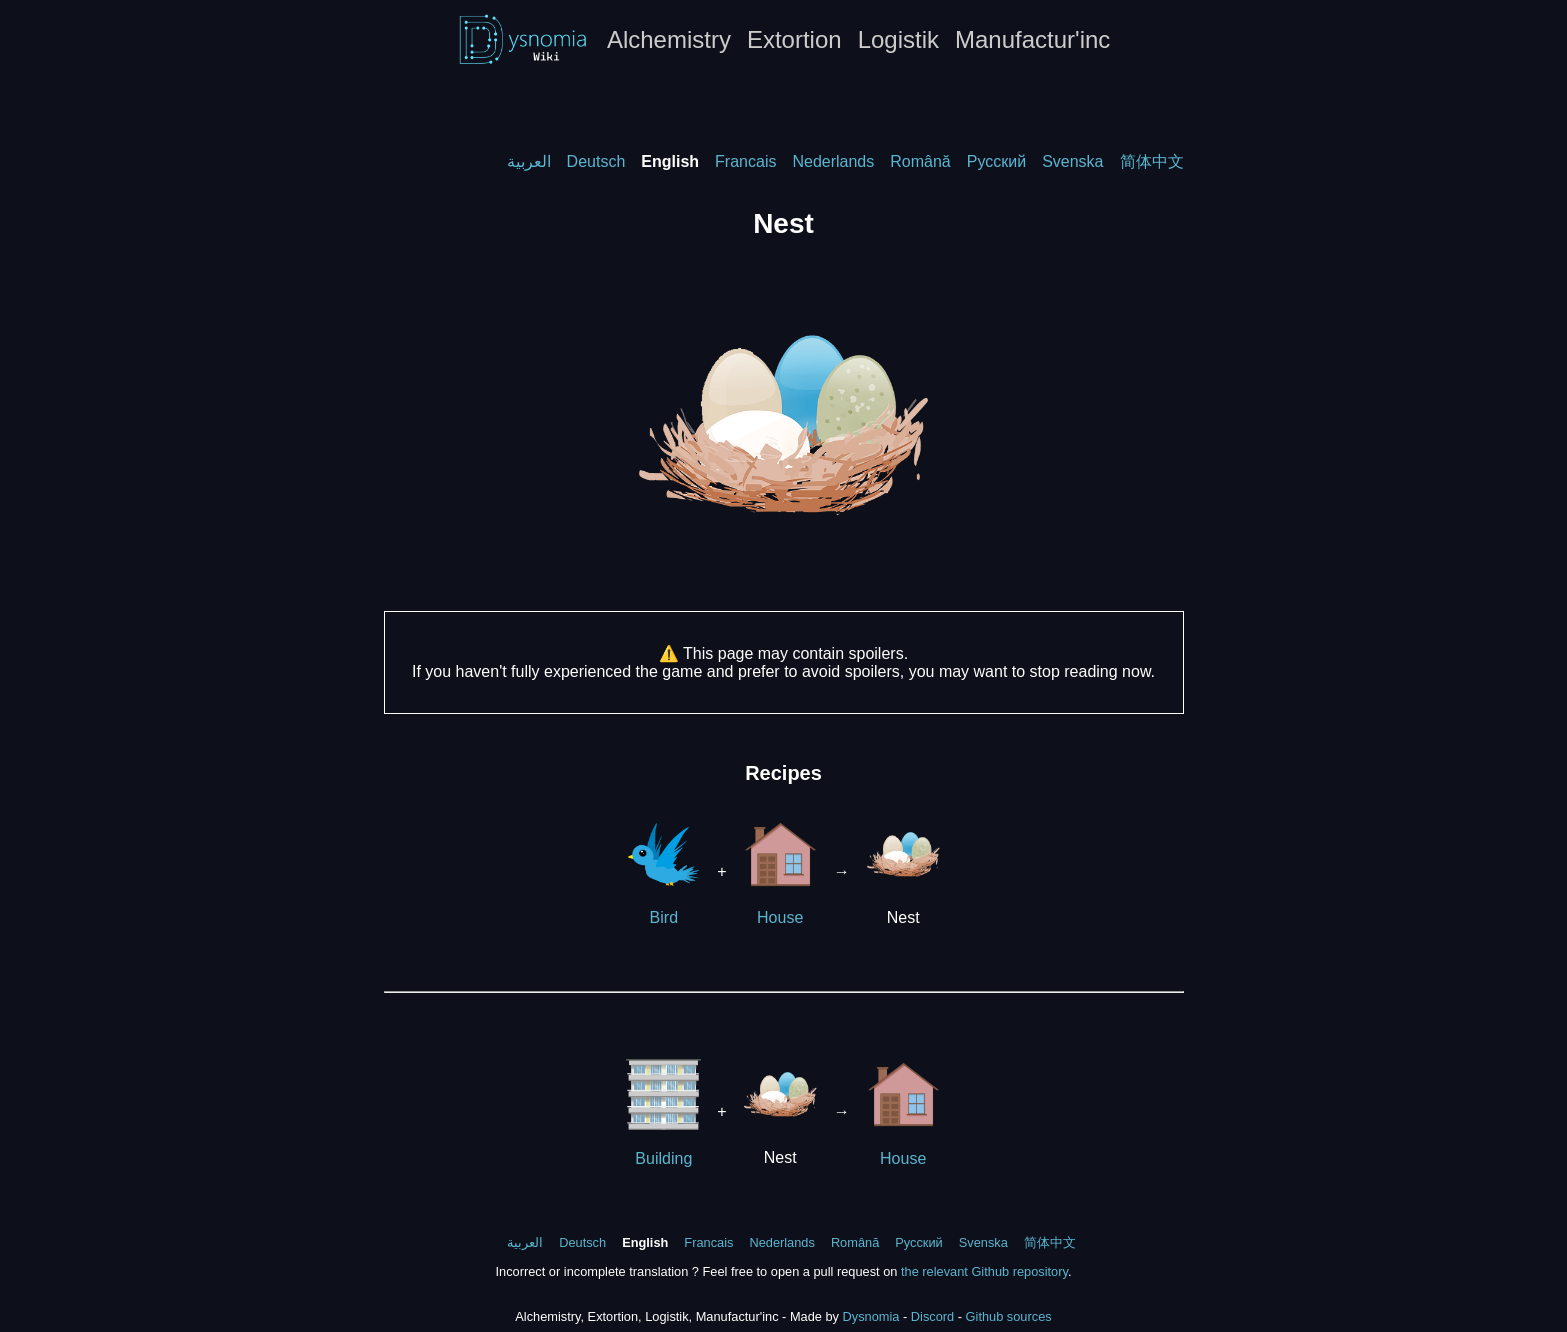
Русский (996, 161)
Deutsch (596, 161)
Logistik (898, 39)
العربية (529, 161)
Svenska (1072, 161)
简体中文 (1152, 161)
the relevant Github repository (984, 1271)
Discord (932, 1316)
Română (920, 161)
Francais (745, 161)
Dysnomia (871, 1316)
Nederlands (833, 161)
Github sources (1009, 1316)
